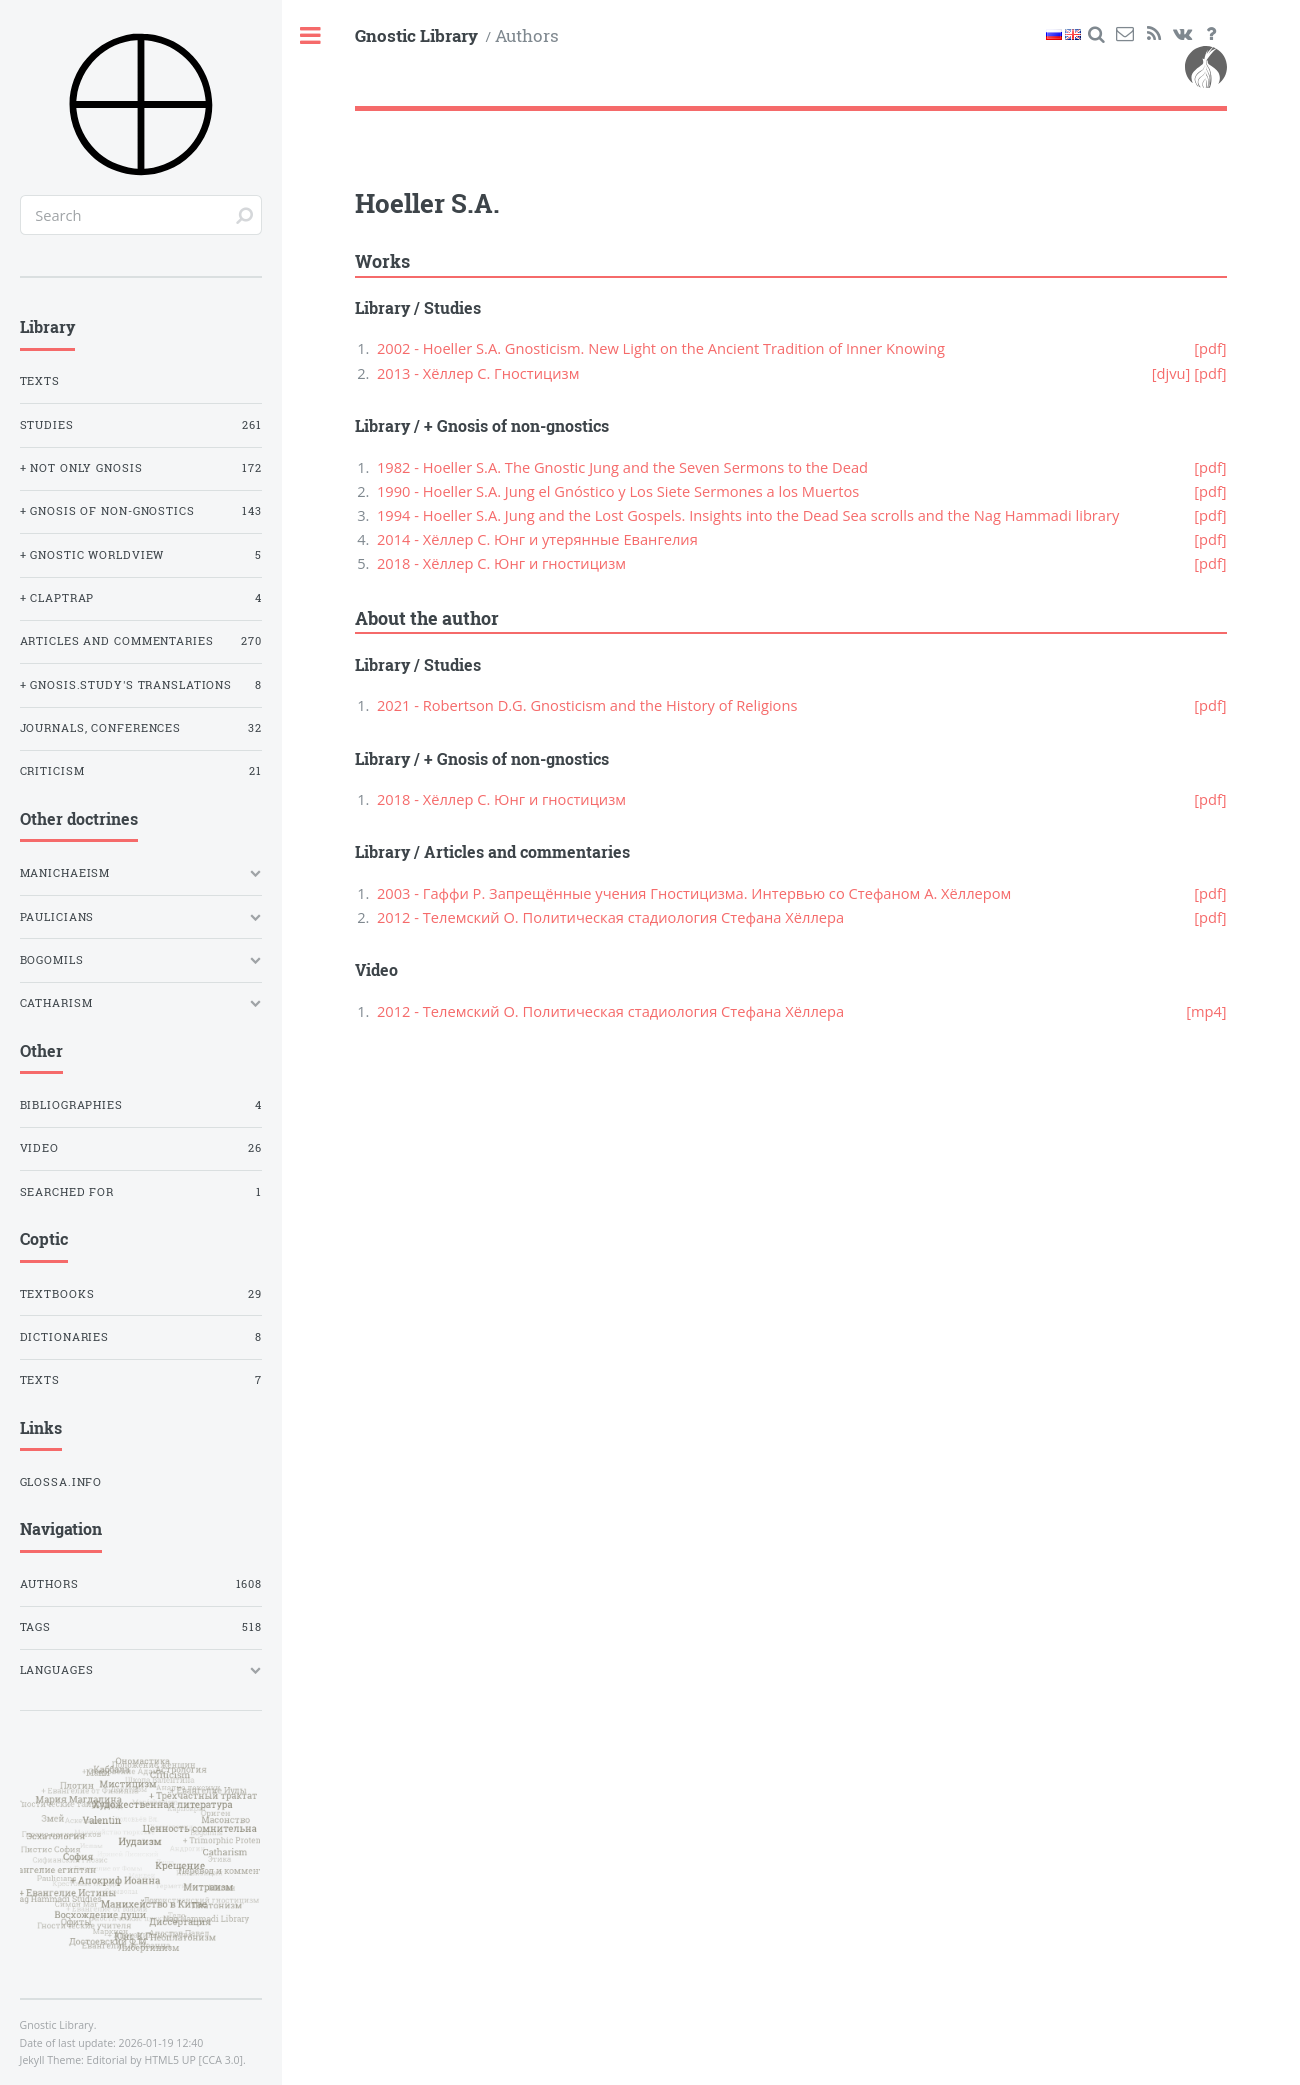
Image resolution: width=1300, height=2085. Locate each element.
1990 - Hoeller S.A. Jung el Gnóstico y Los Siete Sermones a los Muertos (618, 491)
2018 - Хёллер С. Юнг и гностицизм (501, 563)
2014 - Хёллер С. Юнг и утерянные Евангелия (537, 539)
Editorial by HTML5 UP (141, 2060)
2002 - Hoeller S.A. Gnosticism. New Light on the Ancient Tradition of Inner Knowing (661, 348)
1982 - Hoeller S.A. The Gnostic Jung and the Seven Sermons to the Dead (622, 467)
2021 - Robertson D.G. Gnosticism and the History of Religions (587, 705)
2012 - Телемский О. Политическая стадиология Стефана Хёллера (610, 917)
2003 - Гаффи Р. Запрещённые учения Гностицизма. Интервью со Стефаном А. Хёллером (694, 893)
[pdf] (1210, 348)
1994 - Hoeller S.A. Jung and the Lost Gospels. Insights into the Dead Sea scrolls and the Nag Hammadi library (748, 515)
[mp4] (1206, 1011)
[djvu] (1171, 373)
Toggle (311, 36)
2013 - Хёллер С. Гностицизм (478, 373)
